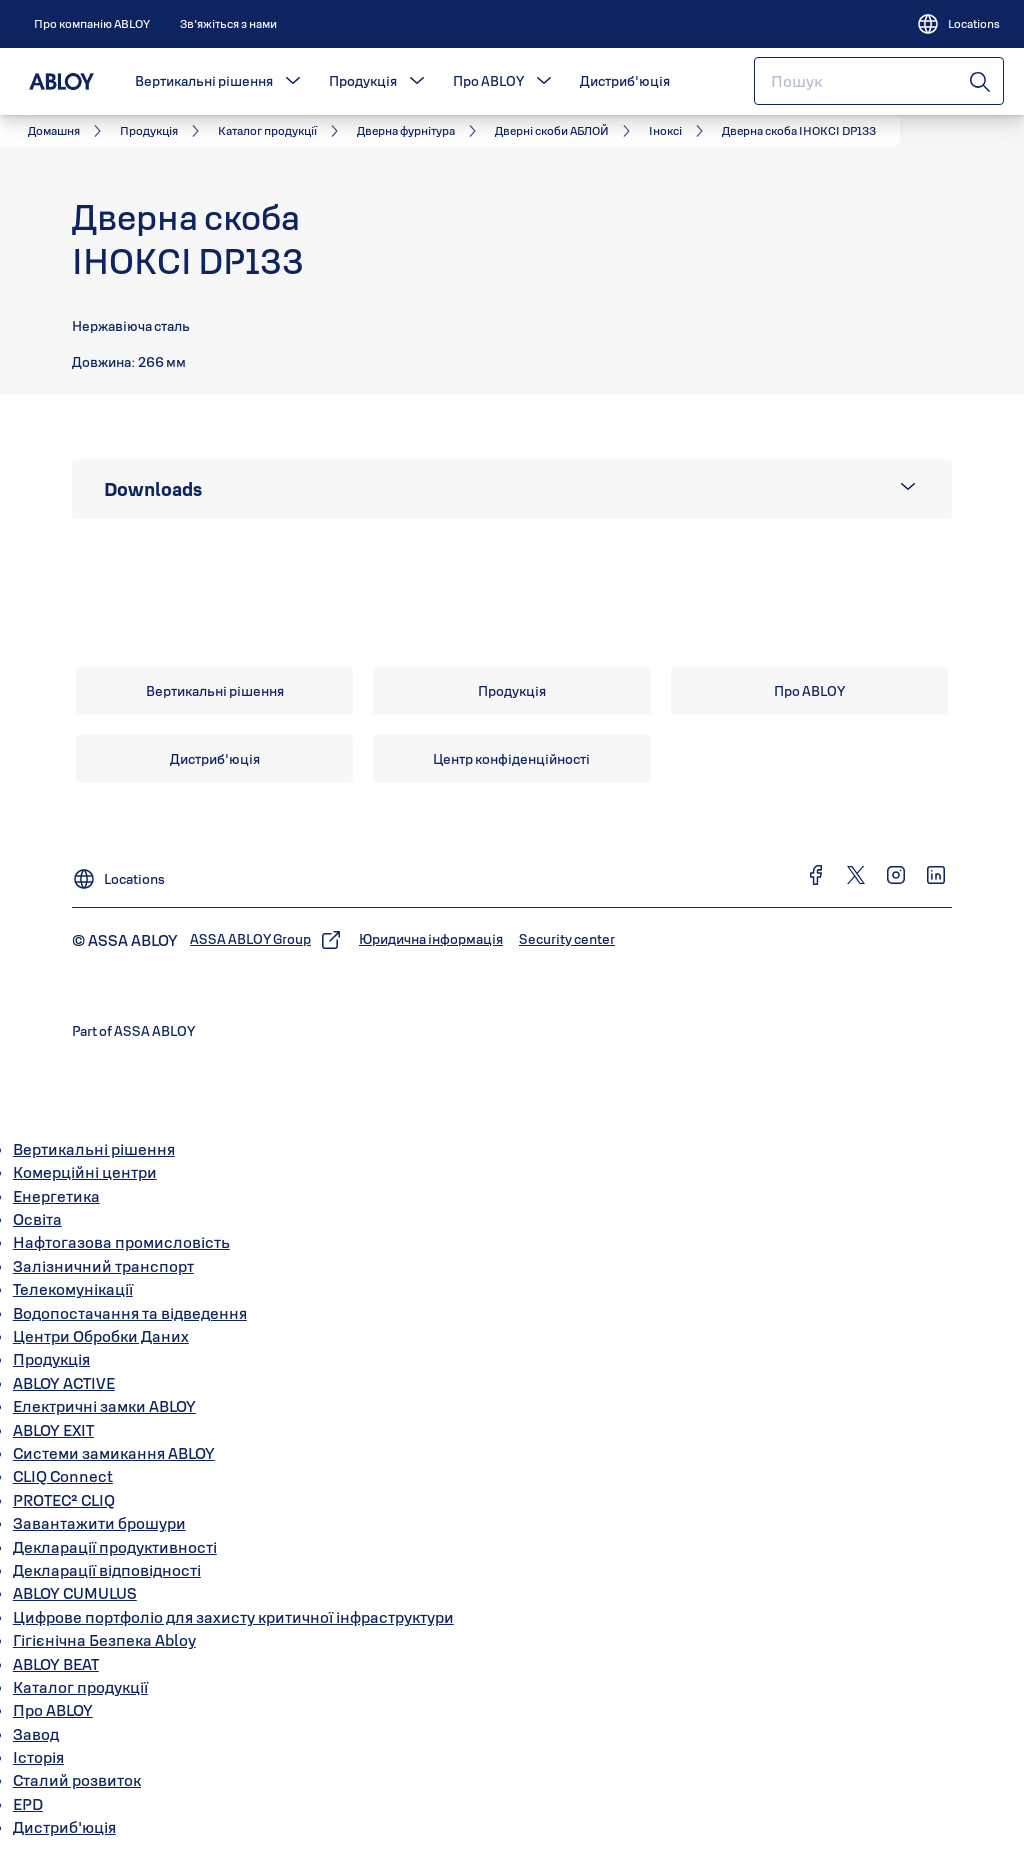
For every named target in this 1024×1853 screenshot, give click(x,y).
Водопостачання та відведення (130, 1313)
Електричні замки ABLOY (104, 1406)
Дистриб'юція (625, 81)
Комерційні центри (85, 1172)
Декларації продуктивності (115, 1547)
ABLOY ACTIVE (64, 1383)
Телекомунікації (73, 1289)
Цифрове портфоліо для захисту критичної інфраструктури (233, 1617)
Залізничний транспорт (103, 1266)
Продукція (363, 81)
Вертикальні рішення (204, 81)
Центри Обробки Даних (101, 1336)
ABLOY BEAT (56, 1664)
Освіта (37, 1219)
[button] (293, 81)
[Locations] (958, 24)
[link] (92, 24)
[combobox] (879, 81)
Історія (38, 1757)
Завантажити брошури (99, 1523)
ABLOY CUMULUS (75, 1593)
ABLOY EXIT (53, 1430)
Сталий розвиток (77, 1780)
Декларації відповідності (107, 1570)
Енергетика (56, 1196)
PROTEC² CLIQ (64, 1500)
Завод (36, 1734)
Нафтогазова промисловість (121, 1242)
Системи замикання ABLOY (114, 1453)
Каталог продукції (80, 1687)
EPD (28, 1804)
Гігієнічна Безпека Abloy (104, 1640)
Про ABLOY (488, 81)
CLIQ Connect (63, 1476)
